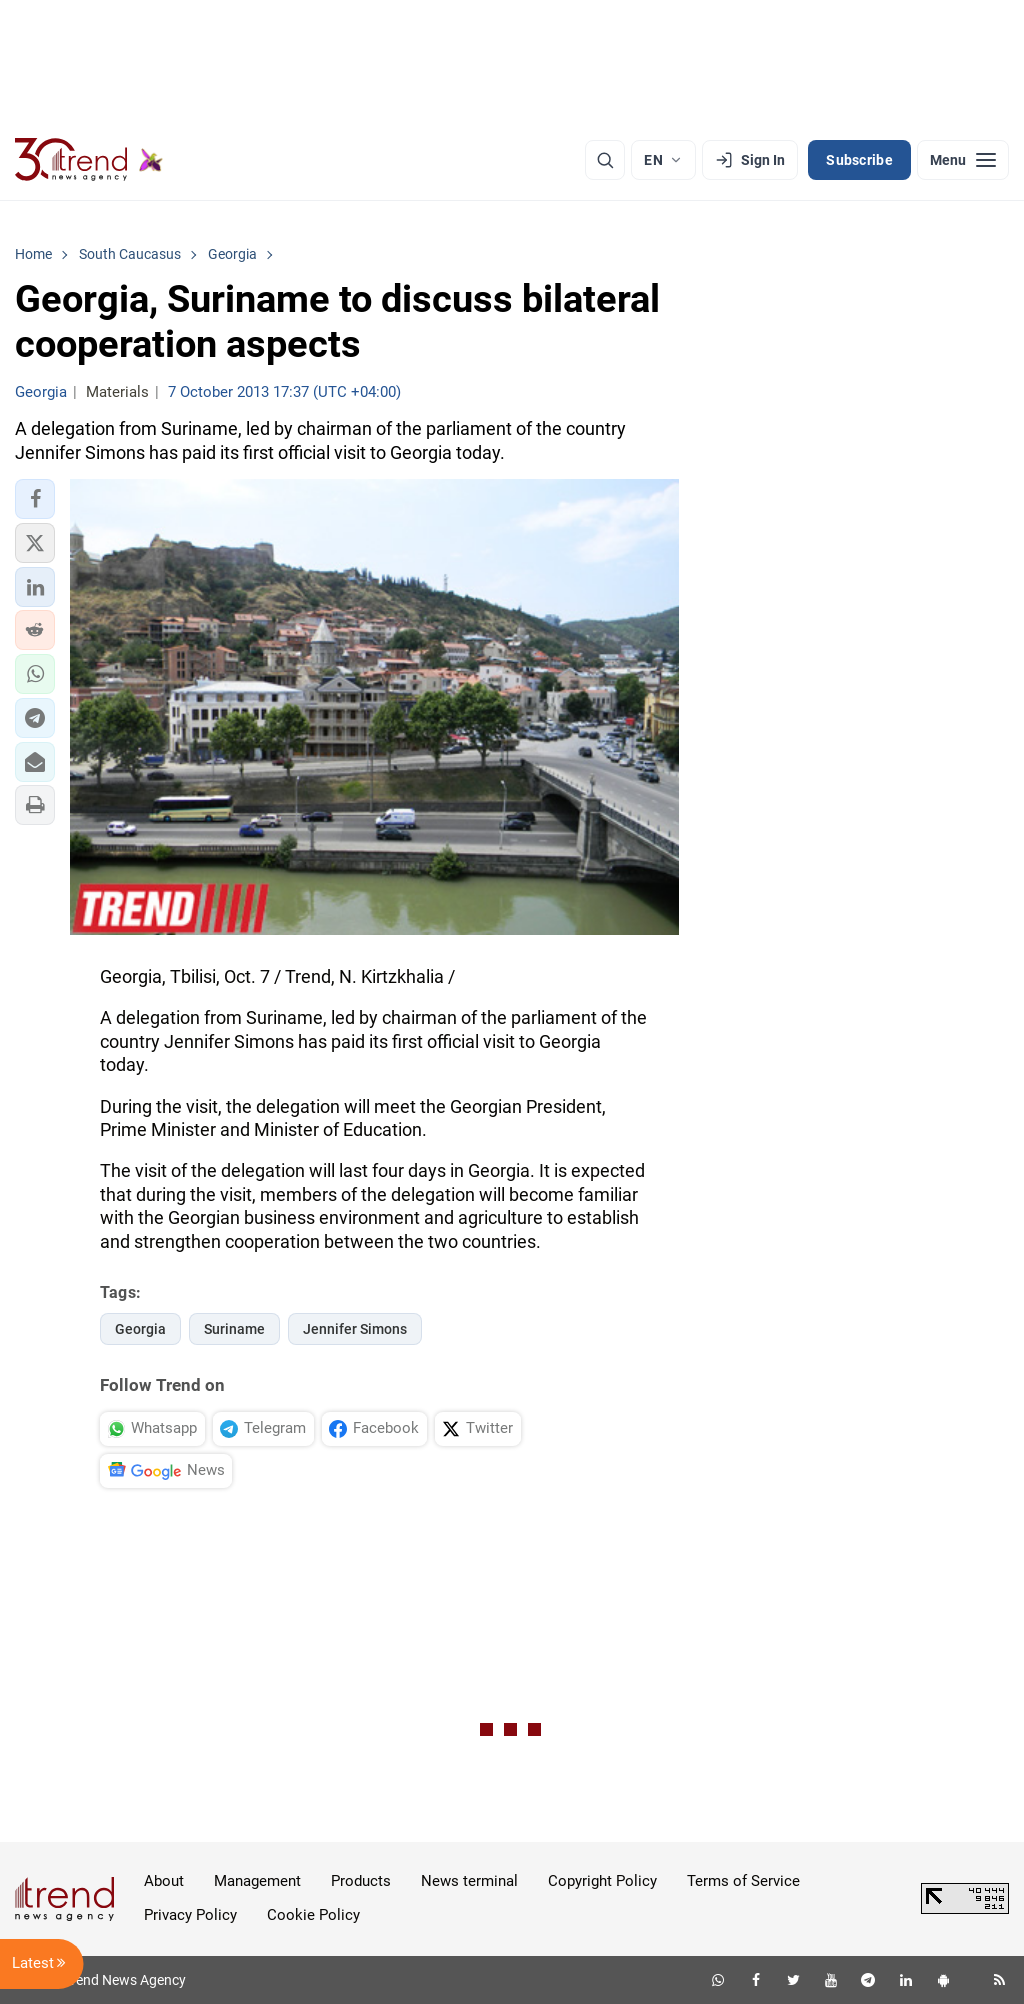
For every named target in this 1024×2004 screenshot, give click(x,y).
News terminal (469, 1881)
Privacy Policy (190, 1915)
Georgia (140, 1329)
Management (257, 1881)
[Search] (605, 160)
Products (361, 1881)
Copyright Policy (602, 1881)
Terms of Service (743, 1881)
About (164, 1881)
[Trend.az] (89, 160)
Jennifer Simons (355, 1329)
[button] (35, 499)
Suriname (234, 1329)
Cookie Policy (313, 1915)
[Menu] (963, 160)
